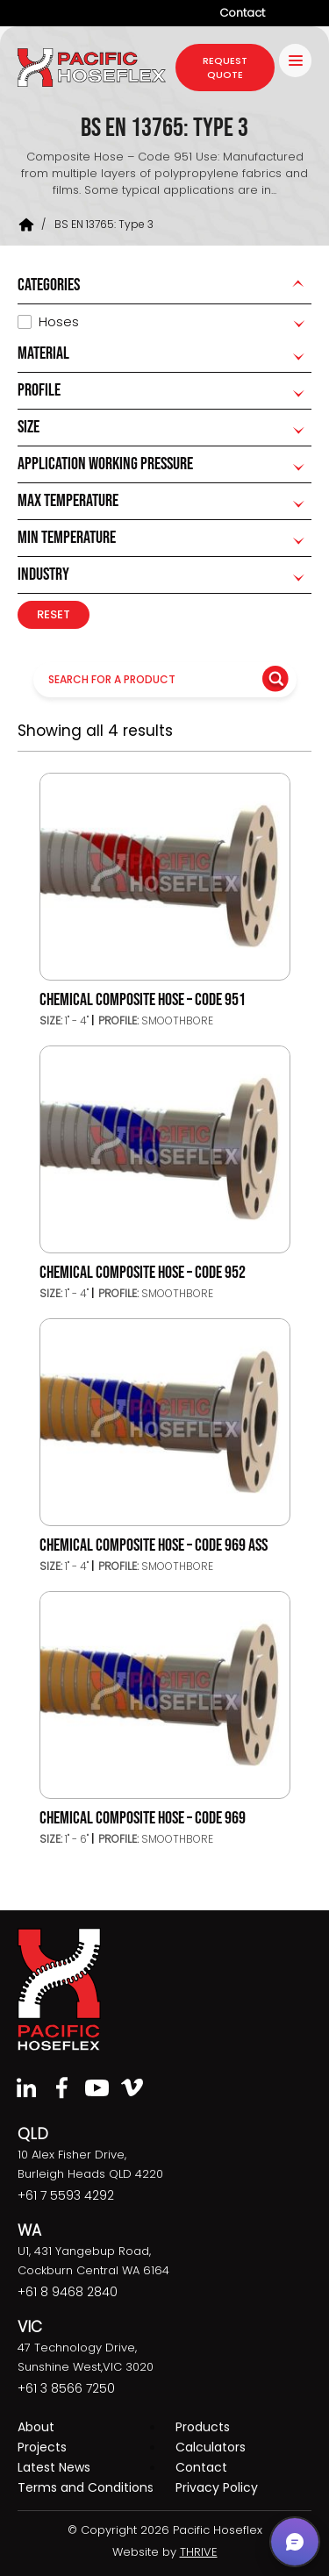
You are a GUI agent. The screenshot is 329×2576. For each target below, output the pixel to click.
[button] (294, 2541)
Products (202, 2427)
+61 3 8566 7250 (66, 2388)
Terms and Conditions (86, 2487)
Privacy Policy (216, 2487)
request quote (225, 68)
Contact (242, 12)
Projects (42, 2447)
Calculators (210, 2447)
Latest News (54, 2467)
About (36, 2427)
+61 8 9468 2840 (68, 2292)
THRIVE (199, 2552)
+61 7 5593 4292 (66, 2195)
